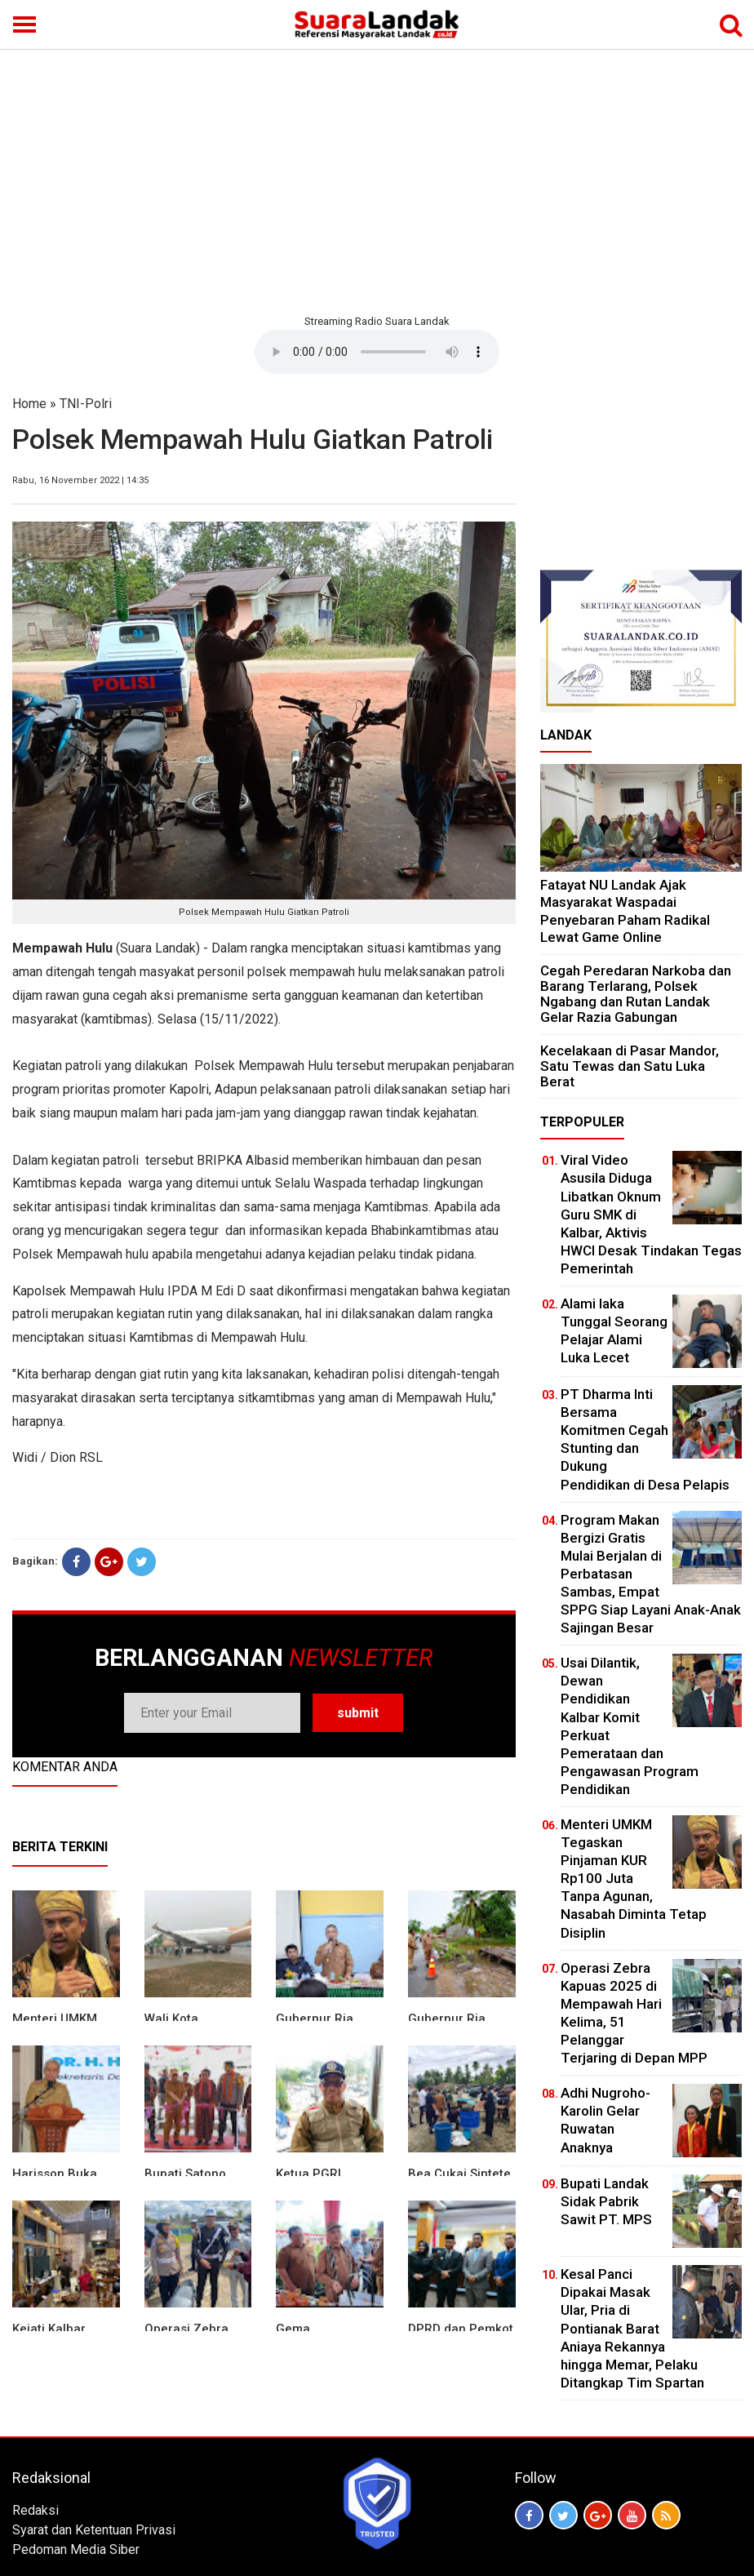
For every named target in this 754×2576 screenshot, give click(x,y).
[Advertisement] (377, 179)
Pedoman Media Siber (76, 2549)
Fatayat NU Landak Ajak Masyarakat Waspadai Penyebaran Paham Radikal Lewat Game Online (625, 911)
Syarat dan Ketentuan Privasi (93, 2530)
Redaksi (35, 2510)
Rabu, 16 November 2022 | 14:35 (80, 480)
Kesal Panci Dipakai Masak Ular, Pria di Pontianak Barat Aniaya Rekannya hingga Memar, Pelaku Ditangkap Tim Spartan (632, 2328)
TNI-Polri (86, 403)
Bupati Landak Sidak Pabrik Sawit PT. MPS (606, 2201)
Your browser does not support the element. (377, 352)
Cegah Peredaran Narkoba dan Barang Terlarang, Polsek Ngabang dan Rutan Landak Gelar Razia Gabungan (635, 994)
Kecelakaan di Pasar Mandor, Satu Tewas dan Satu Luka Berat (629, 1066)
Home (29, 403)
